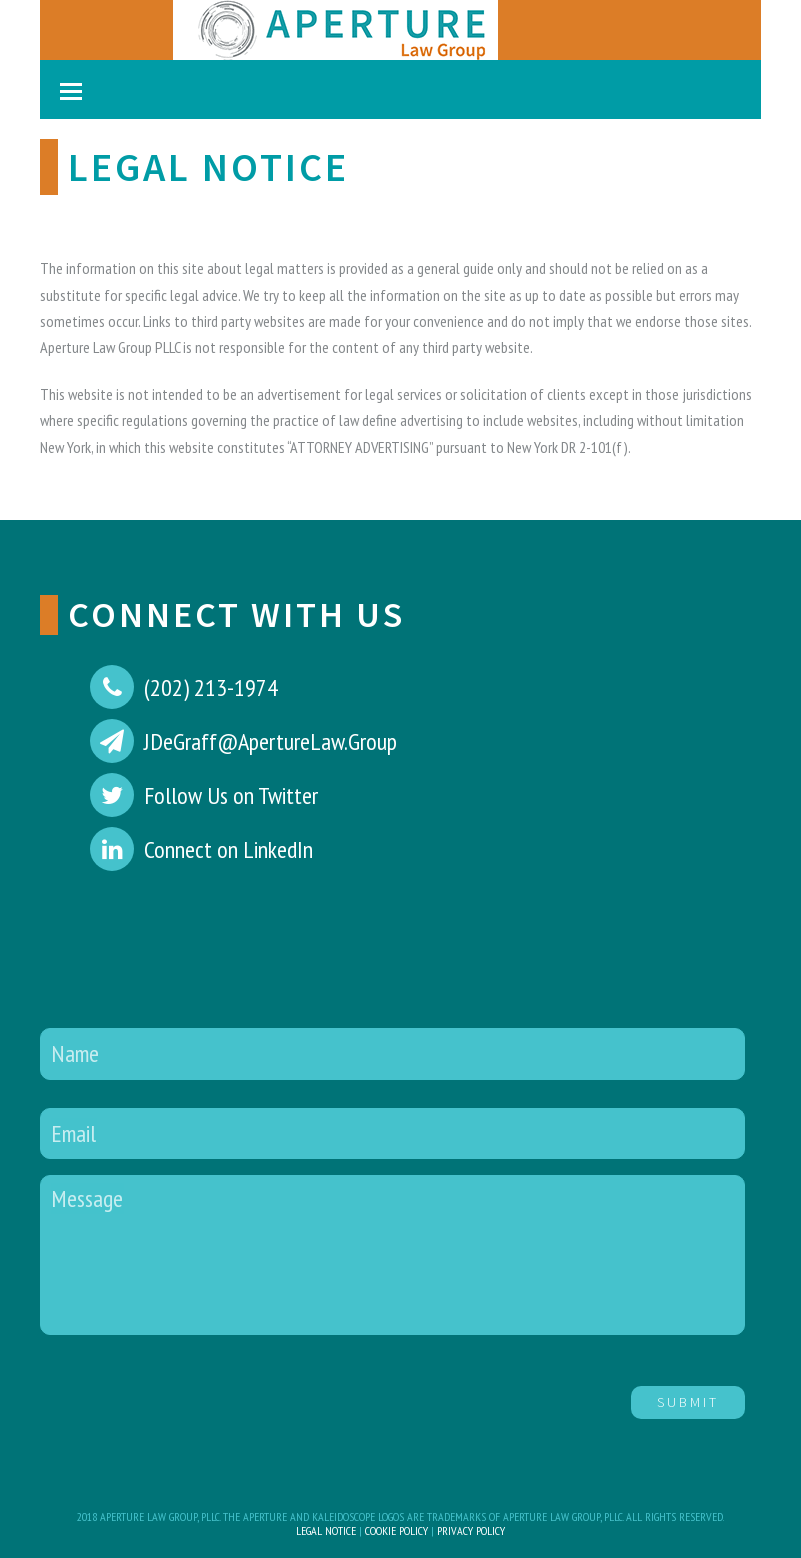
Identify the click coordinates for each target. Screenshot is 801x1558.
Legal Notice (326, 1530)
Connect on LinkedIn (228, 849)
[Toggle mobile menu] (71, 91)
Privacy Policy (471, 1530)
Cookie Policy (396, 1530)
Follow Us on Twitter (231, 795)
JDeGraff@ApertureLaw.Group (270, 741)
